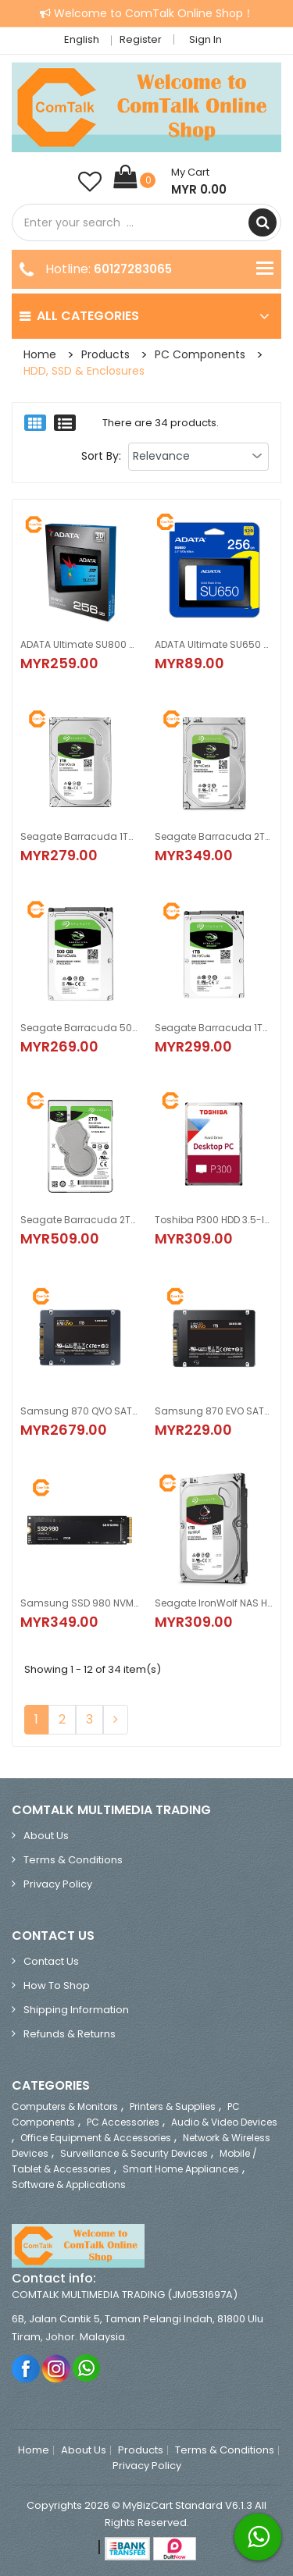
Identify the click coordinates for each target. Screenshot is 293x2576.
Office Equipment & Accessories (95, 2137)
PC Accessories (123, 2122)
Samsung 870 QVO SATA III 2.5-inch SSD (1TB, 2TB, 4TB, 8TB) (79, 1411)
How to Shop (56, 1985)
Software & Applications (69, 2184)
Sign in (205, 39)
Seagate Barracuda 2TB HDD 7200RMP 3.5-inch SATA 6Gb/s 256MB (214, 836)
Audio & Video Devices (224, 2122)
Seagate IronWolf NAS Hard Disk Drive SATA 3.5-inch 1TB (214, 1603)
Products (105, 354)
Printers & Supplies (173, 2106)
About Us (46, 1835)
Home (39, 354)
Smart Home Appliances (181, 2169)
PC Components (200, 354)
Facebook (26, 2368)
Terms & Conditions (73, 1859)
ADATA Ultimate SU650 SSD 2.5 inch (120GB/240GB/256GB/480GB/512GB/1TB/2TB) (214, 644)
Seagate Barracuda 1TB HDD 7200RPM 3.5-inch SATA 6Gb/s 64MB (79, 836)
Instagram (56, 2368)
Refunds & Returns (69, 2033)
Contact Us (51, 1961)
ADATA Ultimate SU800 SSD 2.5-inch (79, 644)
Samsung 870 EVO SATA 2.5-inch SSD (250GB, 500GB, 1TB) (214, 1411)
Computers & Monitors (65, 2106)
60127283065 (133, 269)
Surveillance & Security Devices (134, 2153)
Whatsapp (87, 2368)
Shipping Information (76, 2009)
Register (141, 39)
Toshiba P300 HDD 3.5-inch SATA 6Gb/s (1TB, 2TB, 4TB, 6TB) (214, 1219)
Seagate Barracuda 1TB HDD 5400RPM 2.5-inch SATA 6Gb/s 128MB (214, 1027)
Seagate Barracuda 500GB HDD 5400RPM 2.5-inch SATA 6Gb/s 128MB (79, 1027)
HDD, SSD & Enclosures (84, 371)
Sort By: (101, 456)
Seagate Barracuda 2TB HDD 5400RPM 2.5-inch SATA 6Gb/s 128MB (79, 1219)
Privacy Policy (57, 1884)
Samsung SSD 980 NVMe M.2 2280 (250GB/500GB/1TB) (79, 1603)
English (86, 39)
